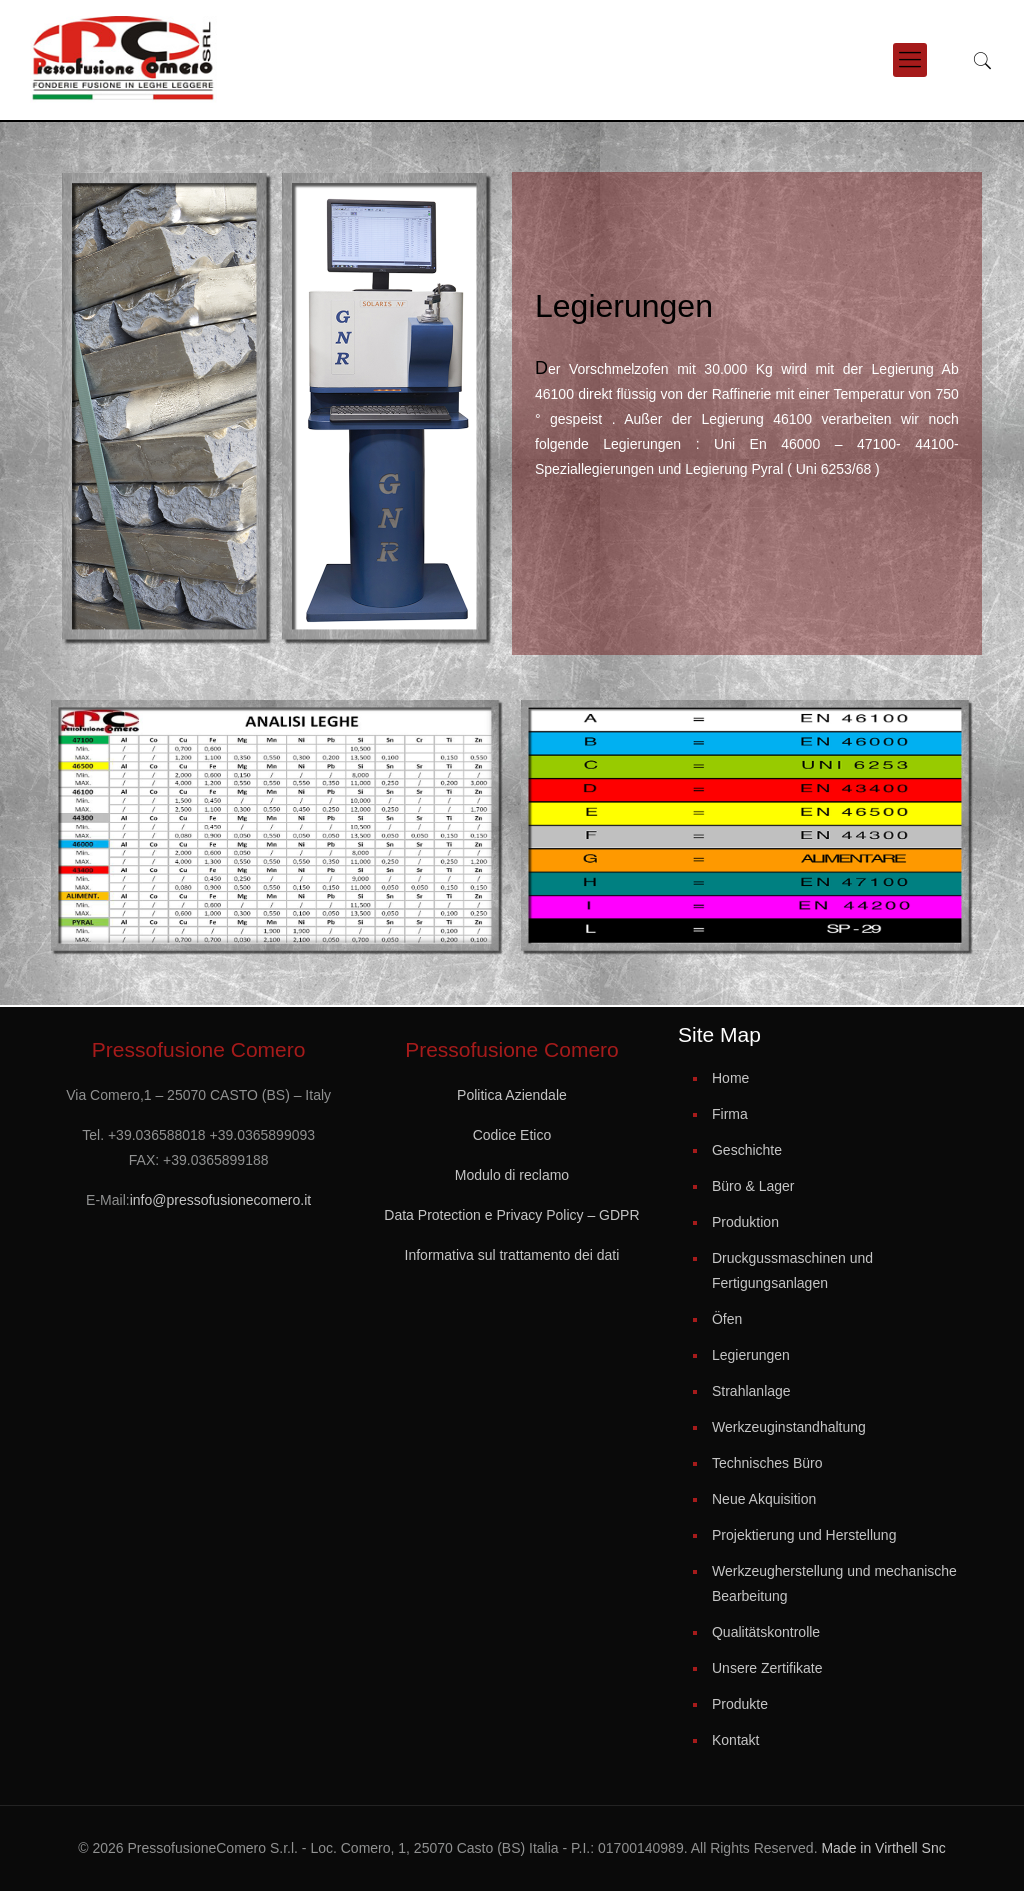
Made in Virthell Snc (882, 1848)
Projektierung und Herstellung (804, 1535)
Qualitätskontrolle (766, 1632)
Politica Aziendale (512, 1095)
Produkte (740, 1704)
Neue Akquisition (764, 1499)
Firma (730, 1114)
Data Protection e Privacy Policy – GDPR (511, 1215)
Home (730, 1078)
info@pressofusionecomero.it (221, 1200)
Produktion (745, 1222)
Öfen (727, 1319)
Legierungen (751, 1355)
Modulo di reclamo (512, 1175)
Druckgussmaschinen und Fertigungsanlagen (792, 1270)
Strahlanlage (751, 1391)
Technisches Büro (767, 1463)
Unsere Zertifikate (767, 1668)
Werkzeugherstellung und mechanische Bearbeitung (834, 1583)
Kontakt (735, 1740)
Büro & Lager (753, 1186)
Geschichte (747, 1150)
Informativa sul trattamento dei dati (512, 1255)
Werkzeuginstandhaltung (789, 1427)
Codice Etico (512, 1135)
